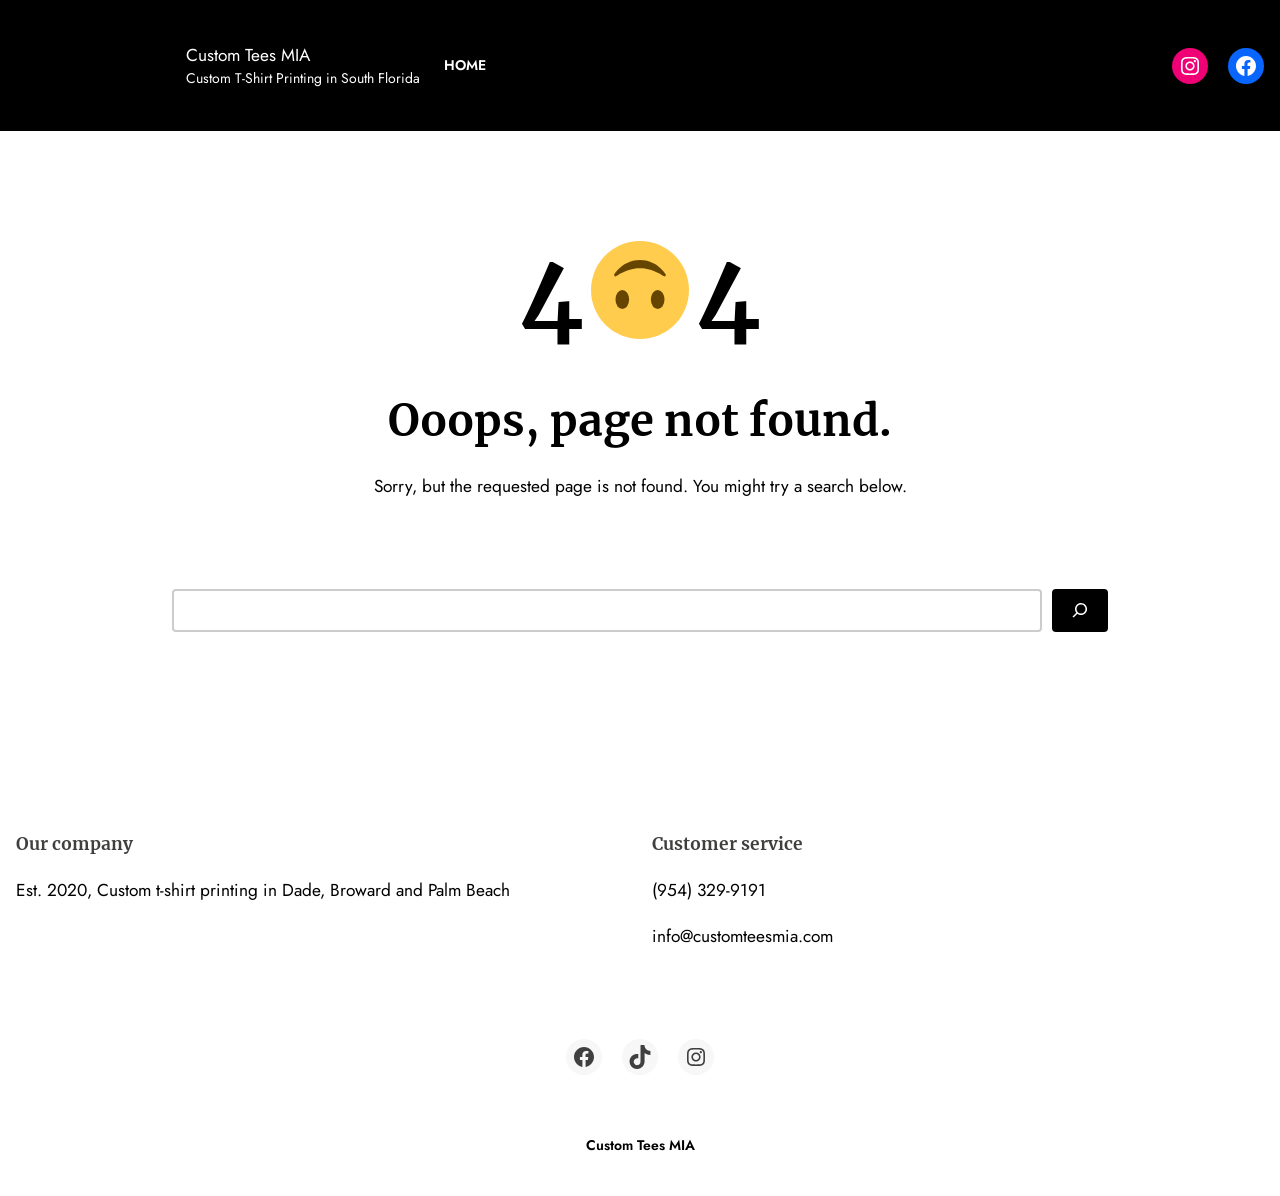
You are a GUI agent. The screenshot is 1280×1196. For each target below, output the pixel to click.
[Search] (1080, 610)
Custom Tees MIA (248, 54)
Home (465, 65)
